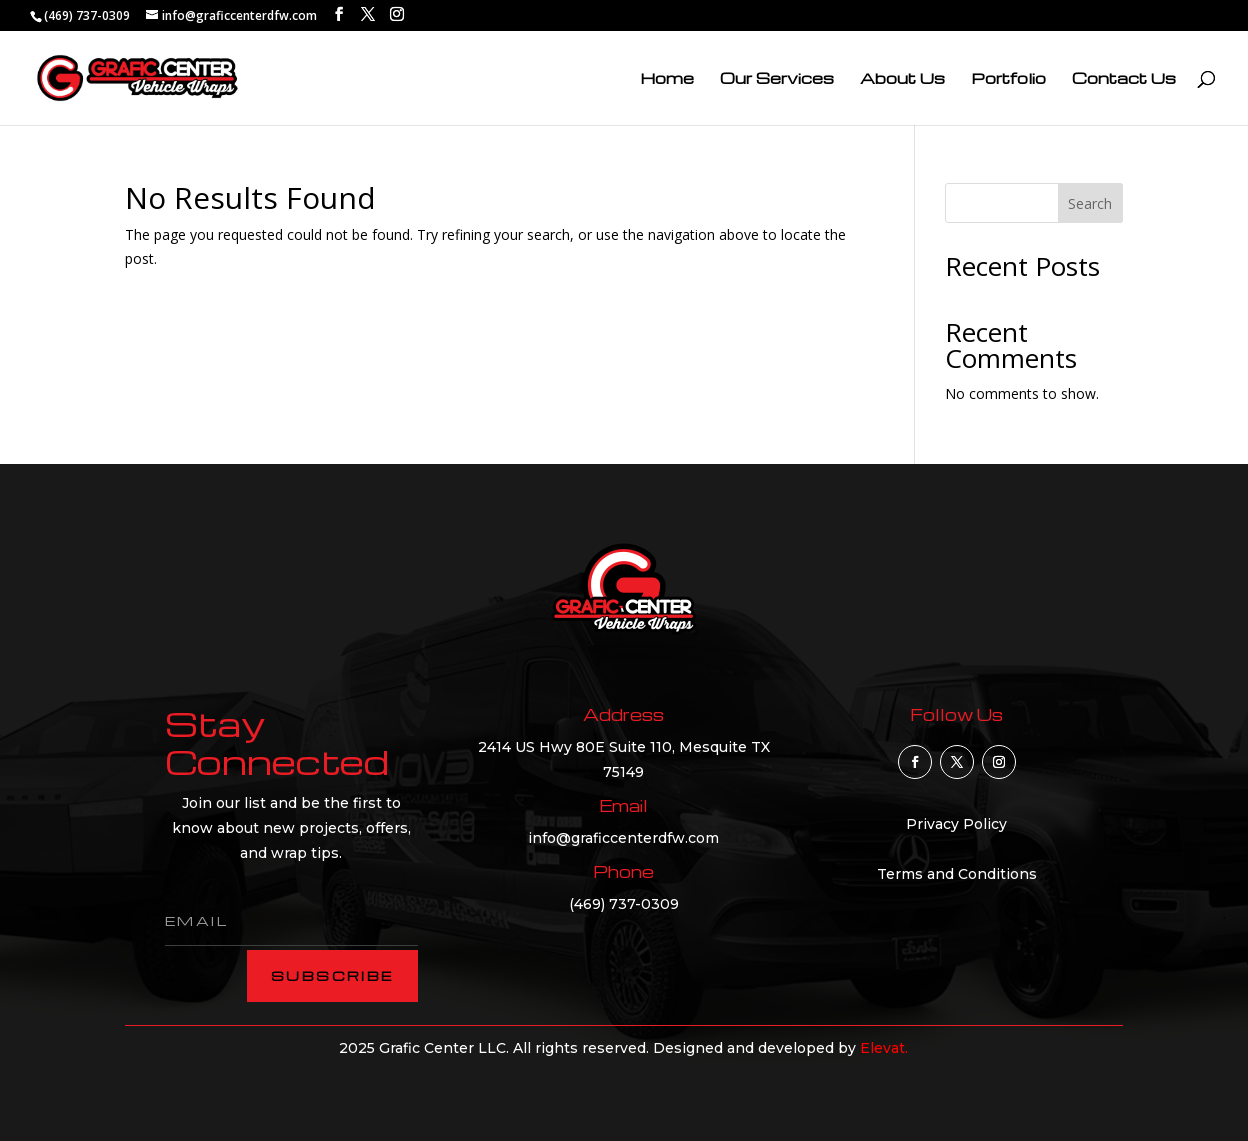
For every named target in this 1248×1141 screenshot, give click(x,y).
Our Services (777, 79)
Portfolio (1008, 79)
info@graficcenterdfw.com (623, 838)
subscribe (332, 975)
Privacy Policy (956, 824)
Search (1090, 203)
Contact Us (1124, 79)
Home (667, 79)
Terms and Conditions (957, 874)
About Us (902, 79)
